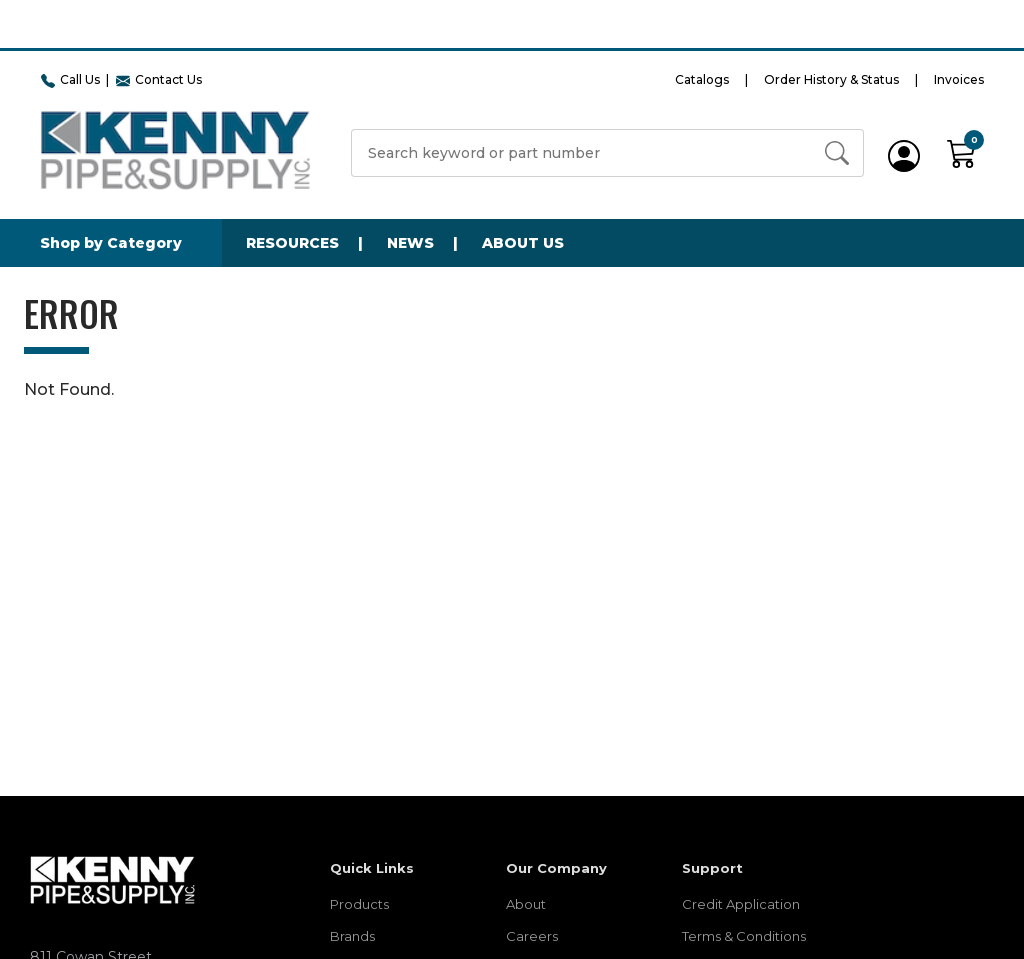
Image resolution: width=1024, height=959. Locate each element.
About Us (523, 243)
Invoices (959, 79)
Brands (352, 936)
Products (359, 904)
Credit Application (741, 904)
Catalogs (702, 79)
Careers (532, 936)
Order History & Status (831, 79)
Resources (292, 243)
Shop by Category (111, 243)
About (526, 904)
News (410, 243)
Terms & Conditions (744, 936)
